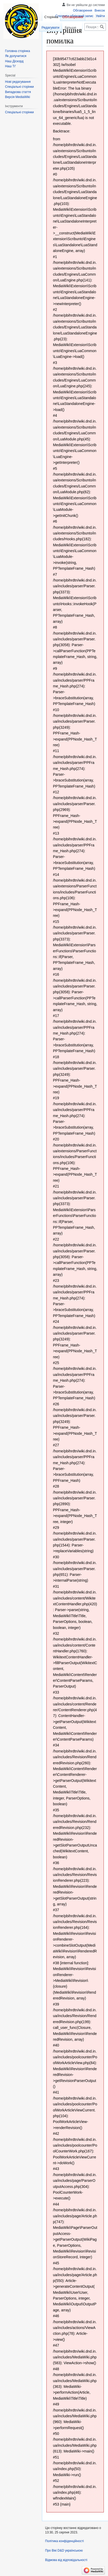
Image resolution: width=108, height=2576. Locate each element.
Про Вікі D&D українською (64, 2550)
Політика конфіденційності (64, 2541)
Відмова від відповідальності (66, 2560)
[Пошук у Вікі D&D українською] (95, 27)
